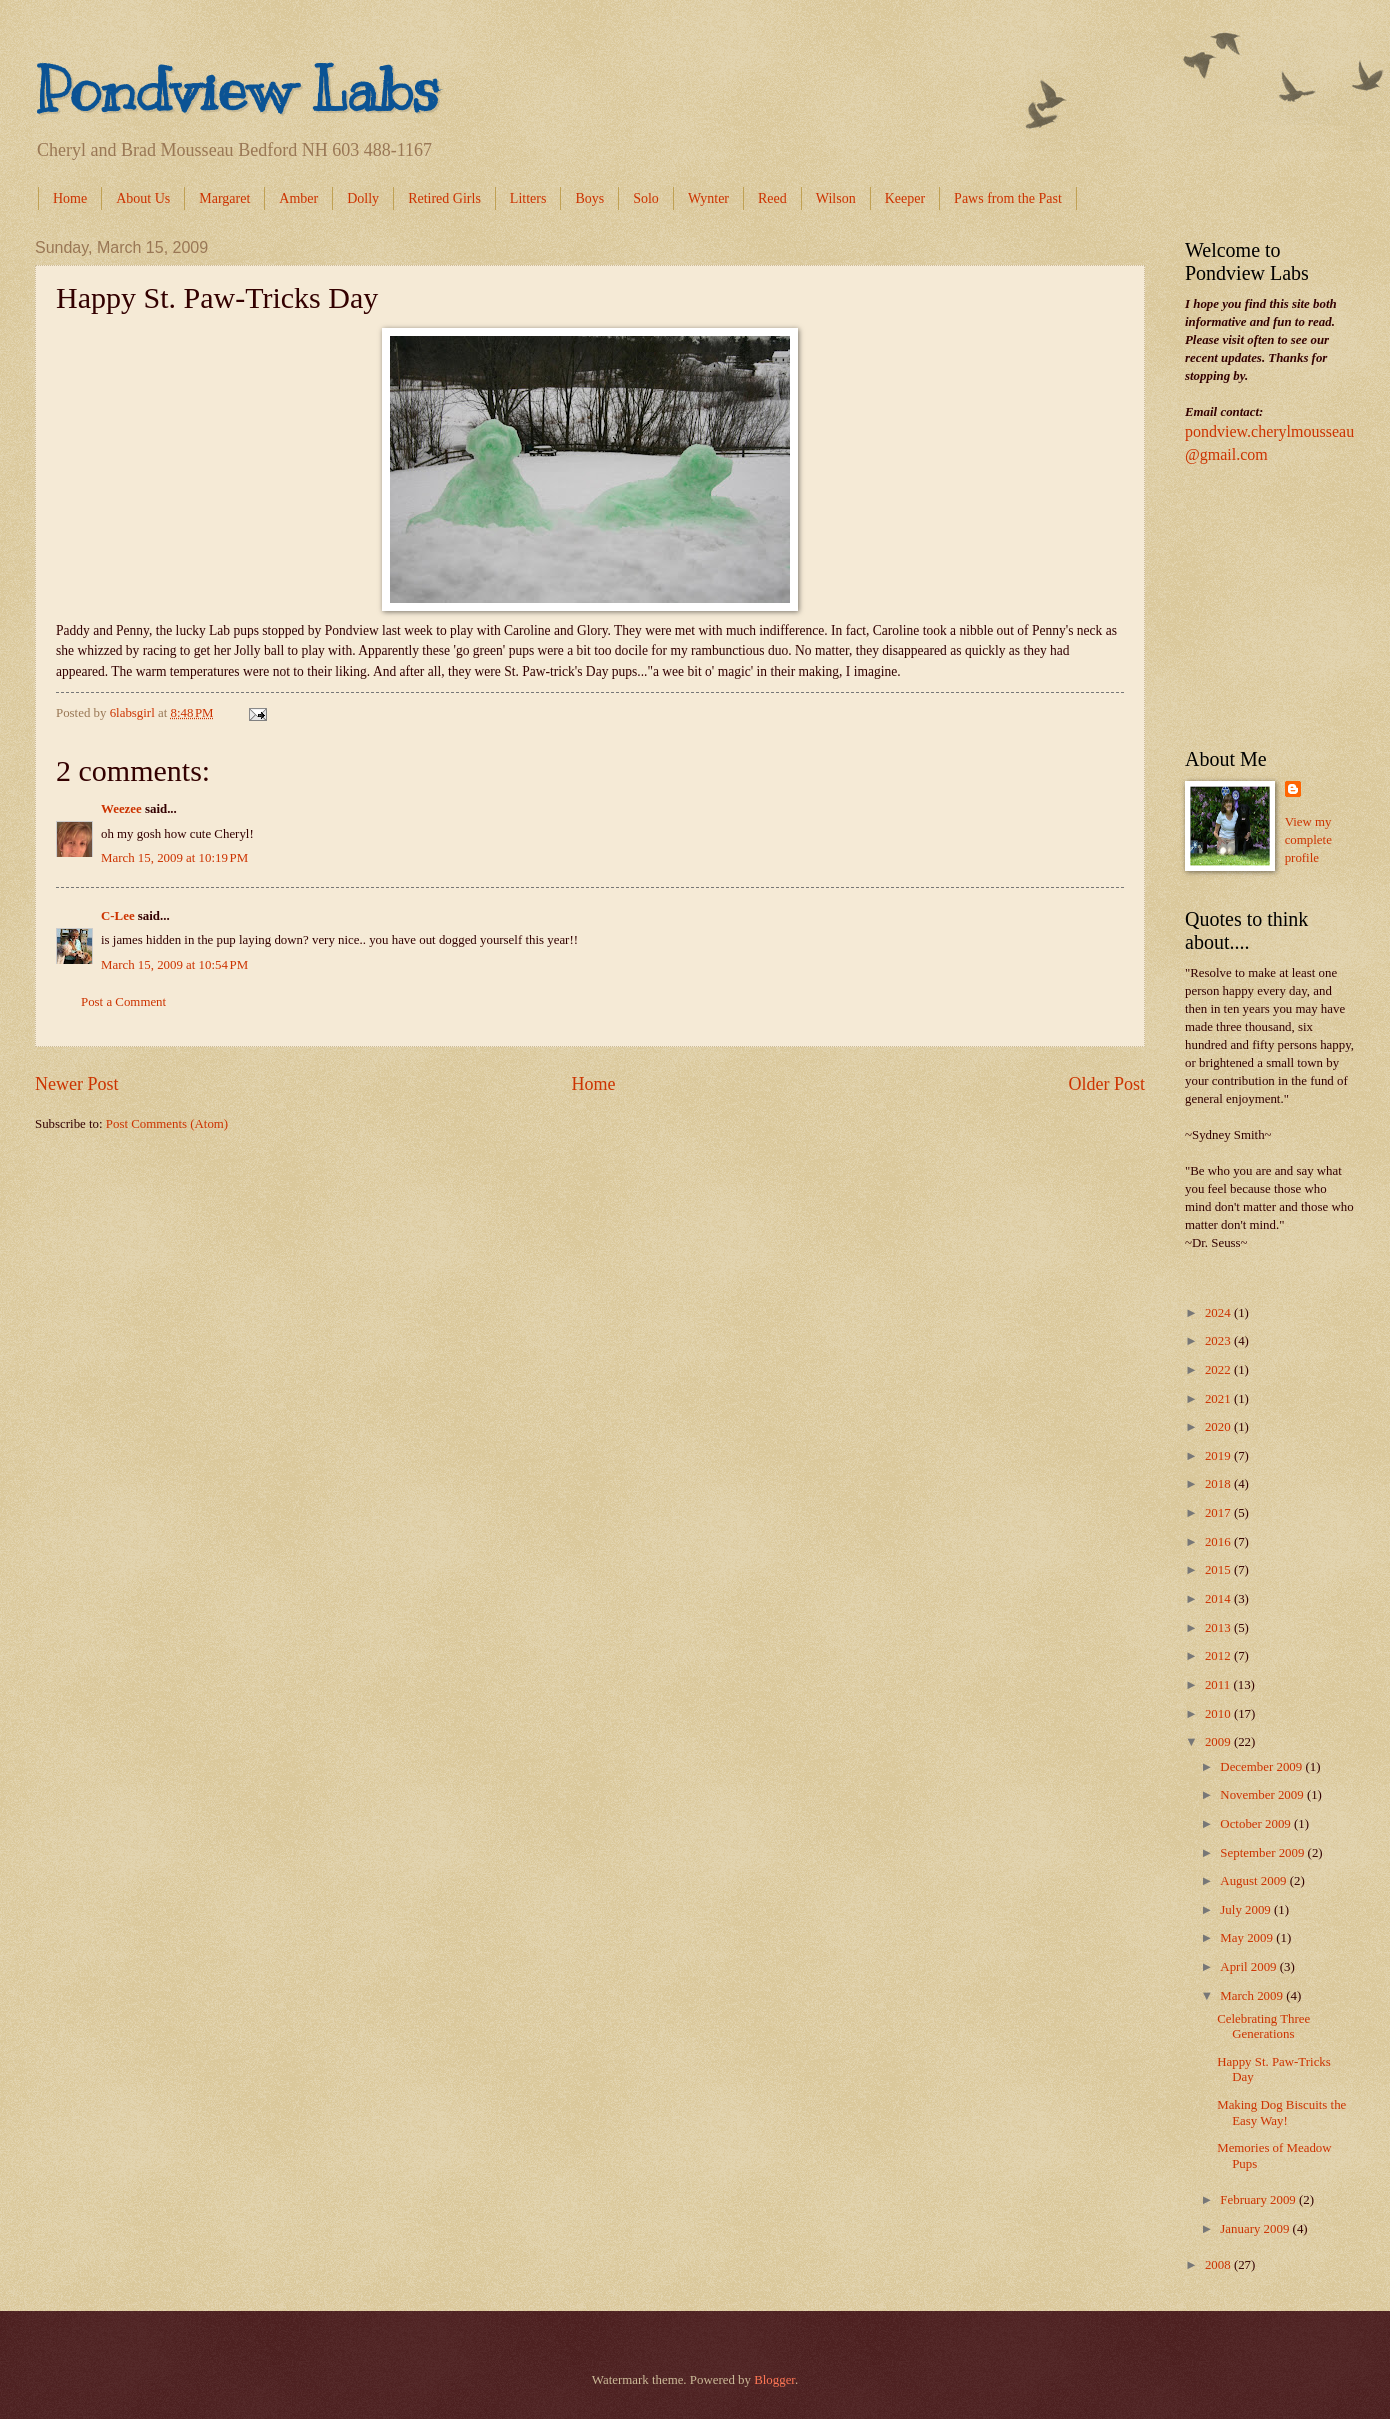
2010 (1219, 1714)
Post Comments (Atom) (167, 1124)
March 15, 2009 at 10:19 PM (174, 858)
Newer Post (77, 1084)
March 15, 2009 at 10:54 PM (174, 965)
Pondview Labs (237, 90)
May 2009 (1248, 1938)
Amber (298, 198)
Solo (646, 198)
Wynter (708, 198)
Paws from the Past (1008, 198)
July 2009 (1247, 1910)
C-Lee (118, 916)
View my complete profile (1308, 840)
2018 (1219, 1484)
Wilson (836, 198)
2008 (1219, 2265)
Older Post (1106, 1084)
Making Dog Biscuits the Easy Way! (1281, 2112)
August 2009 (1254, 1881)
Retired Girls (444, 198)
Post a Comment (123, 1002)
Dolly (363, 198)
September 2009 (1263, 1853)
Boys (589, 198)
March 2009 (1253, 1996)
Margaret (224, 198)
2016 (1219, 1542)
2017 (1219, 1513)
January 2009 (1256, 2229)
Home (70, 198)
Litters (528, 198)
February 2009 (1259, 2200)
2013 (1219, 1628)
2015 (1219, 1570)
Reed (772, 198)
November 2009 (1263, 1795)
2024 (1219, 1313)
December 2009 (1262, 1767)
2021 (1219, 1399)
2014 (1219, 1599)
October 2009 (1257, 1824)
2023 (1219, 1341)
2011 (1219, 1685)
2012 (1219, 1656)
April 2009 (1249, 1967)
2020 (1219, 1427)
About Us (143, 198)
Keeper (905, 198)
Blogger (774, 2380)
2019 (1219, 1456)
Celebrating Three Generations (1263, 2026)
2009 (1219, 1742)
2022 (1219, 1370)
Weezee (121, 809)
